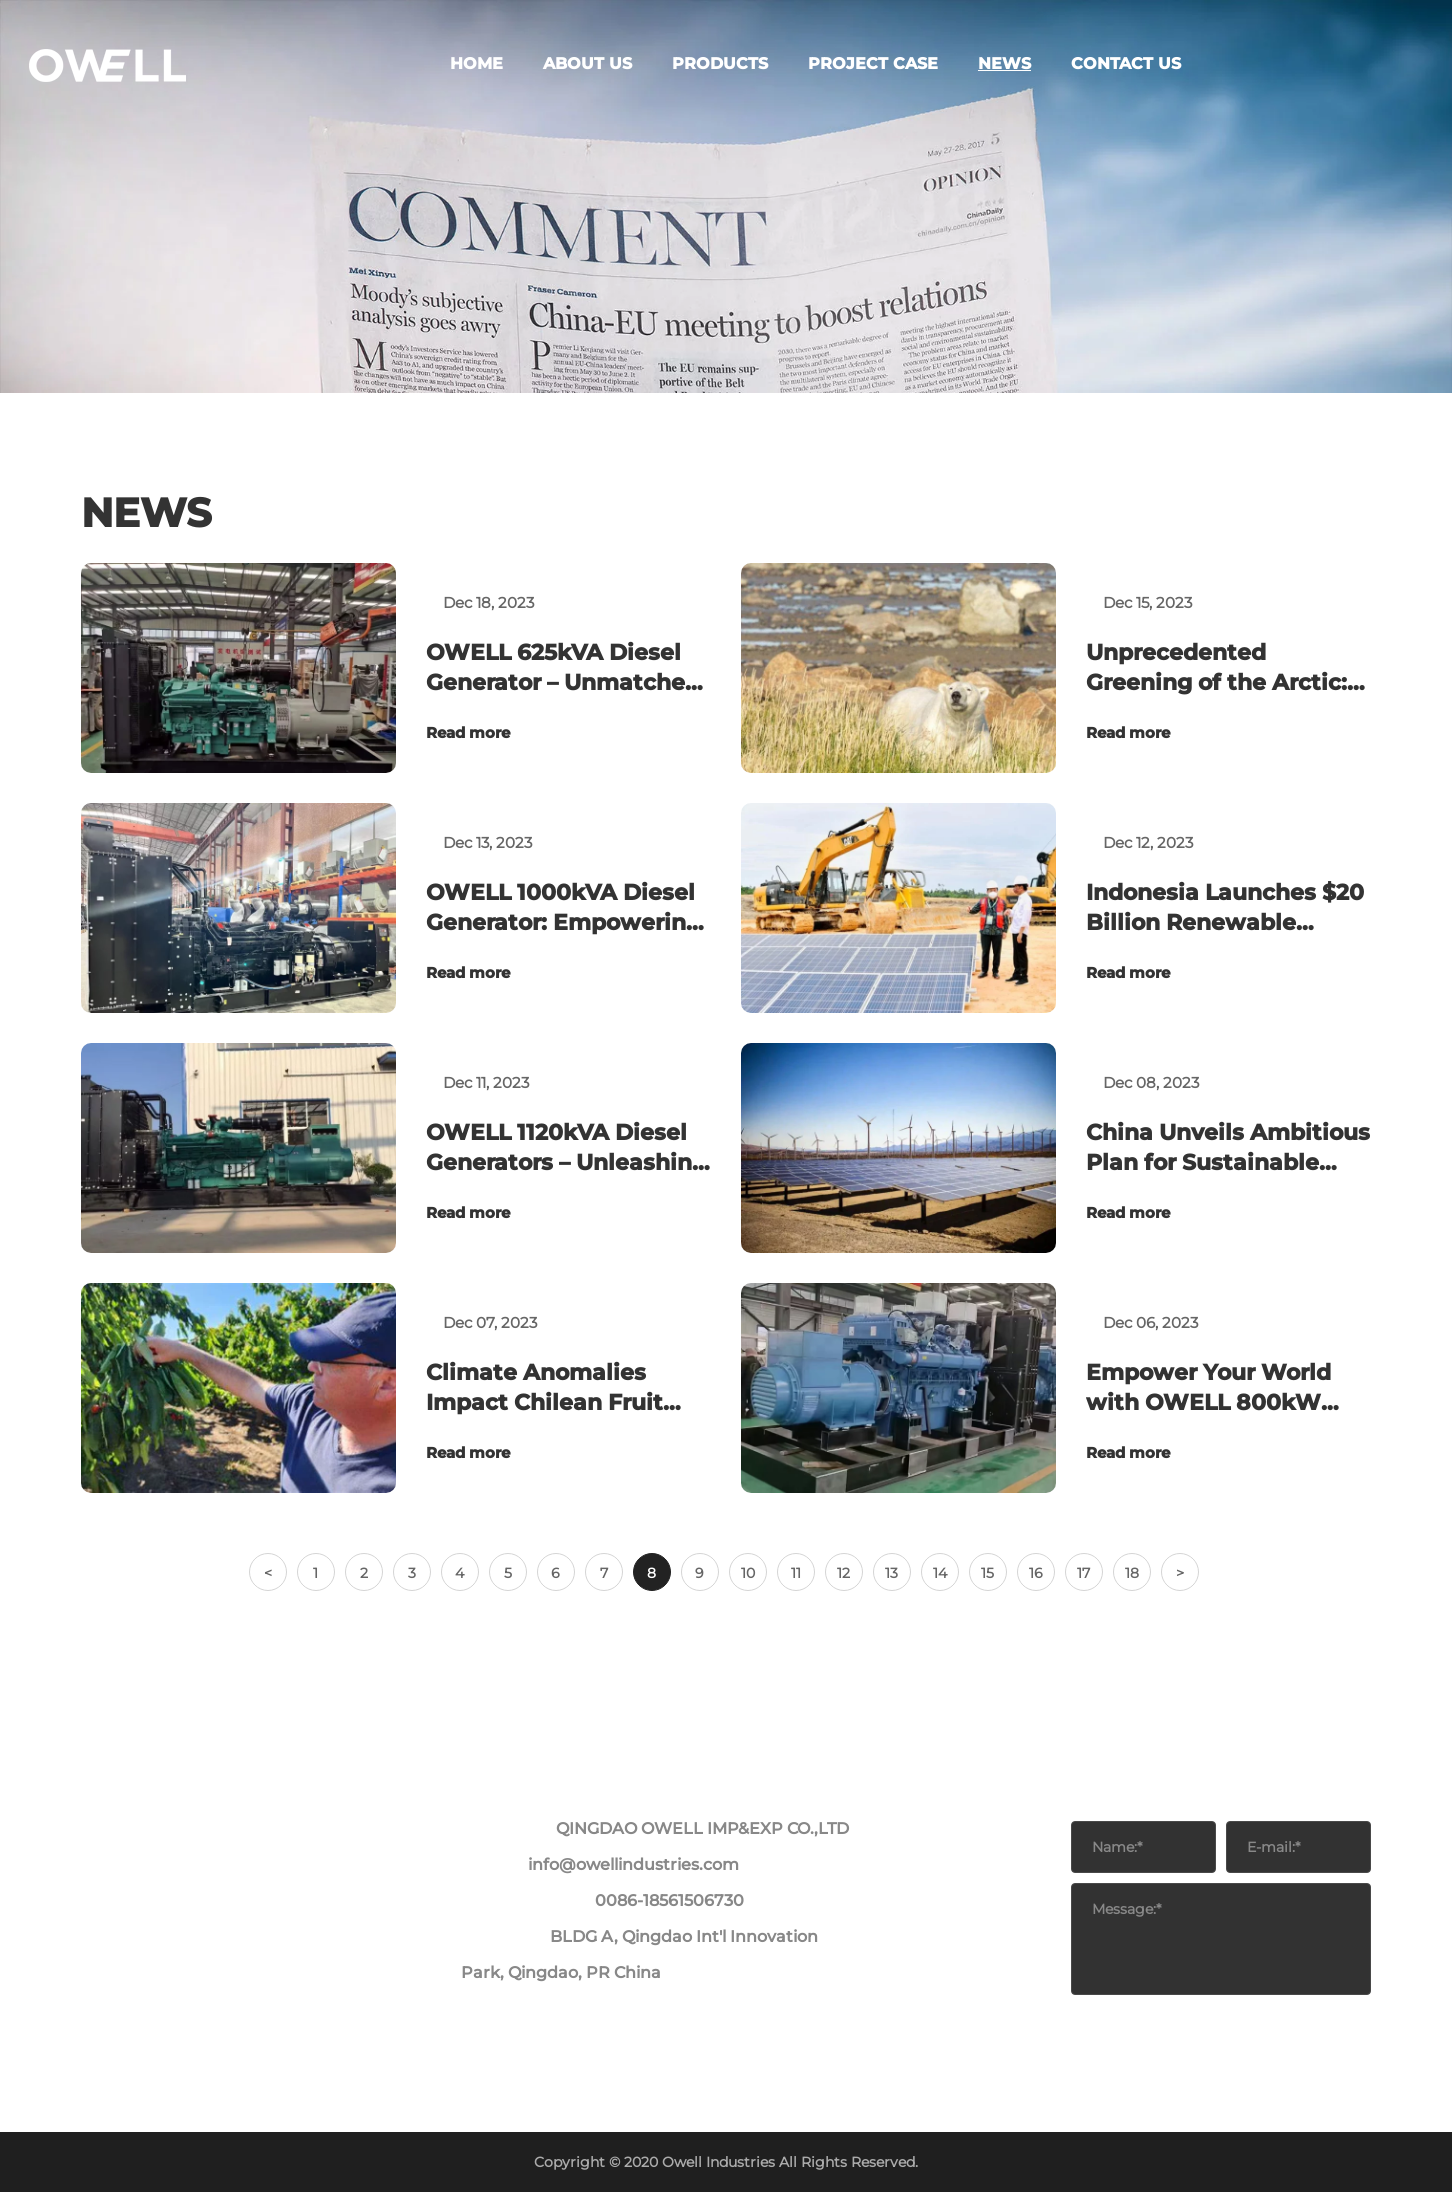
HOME (71, 68)
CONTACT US (97, 212)
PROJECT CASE (104, 158)
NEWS (70, 194)
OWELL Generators (153, 122)
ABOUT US (87, 86)
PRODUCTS (90, 104)
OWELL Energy (140, 140)
